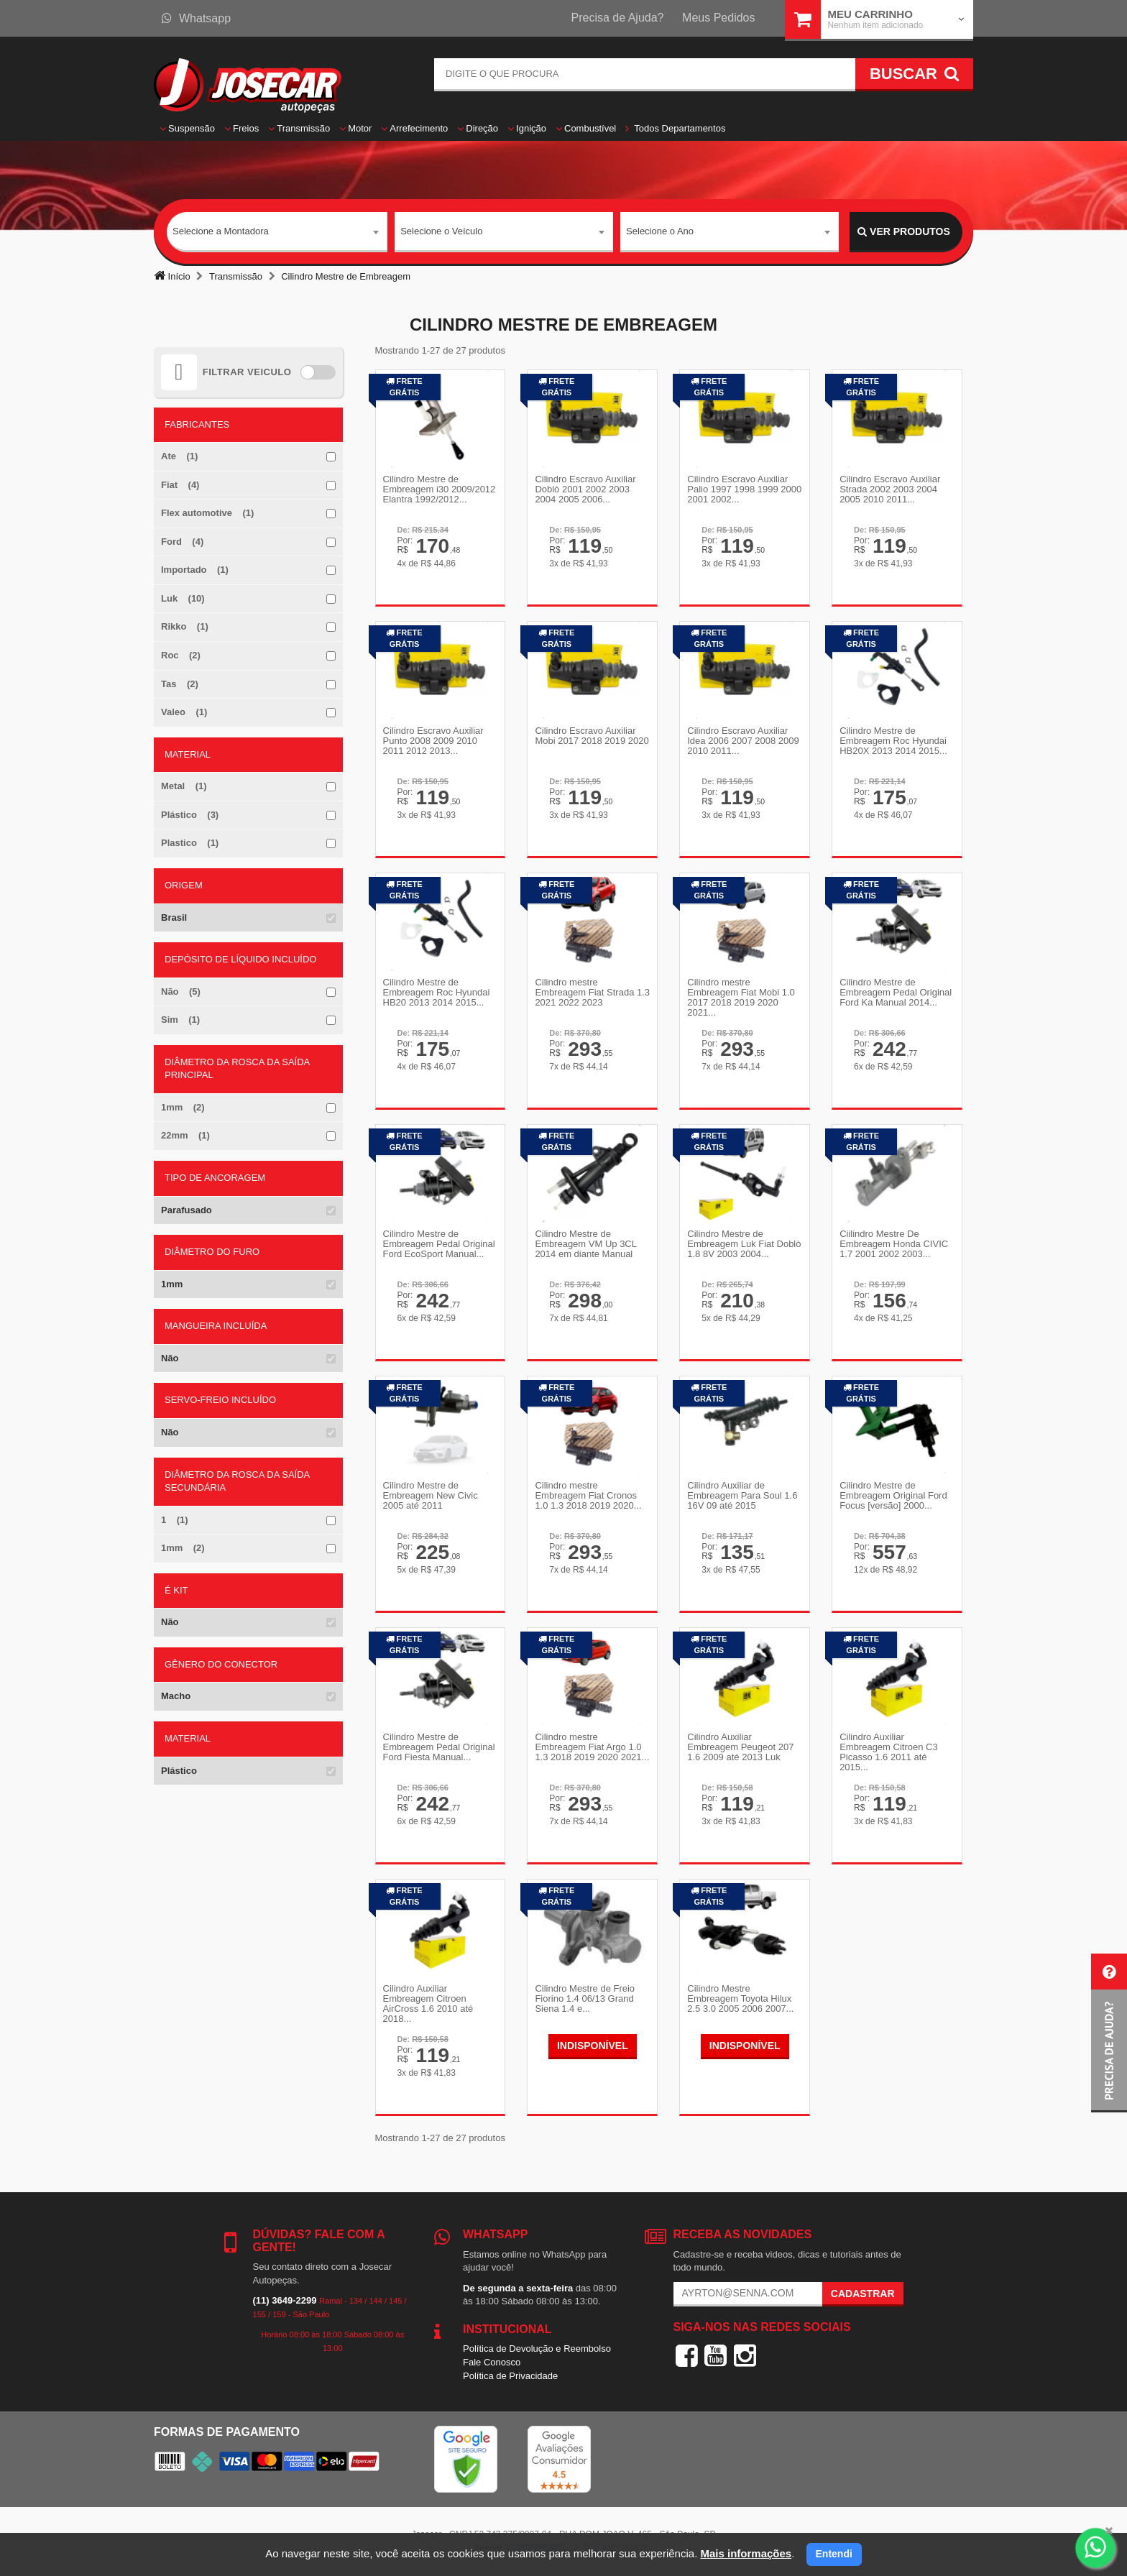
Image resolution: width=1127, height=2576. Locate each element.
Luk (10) (183, 598)
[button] (1109, 2033)
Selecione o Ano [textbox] (660, 231)
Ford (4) (182, 541)
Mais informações (745, 2553)
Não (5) (181, 991)
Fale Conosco (491, 2362)
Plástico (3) (189, 814)
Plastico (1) (189, 842)
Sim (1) (180, 1019)
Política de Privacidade (510, 2375)
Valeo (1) (184, 712)
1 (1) (174, 1519)
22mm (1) (185, 1135)
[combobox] (277, 232)
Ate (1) (179, 456)
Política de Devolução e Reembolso (537, 2348)
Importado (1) (195, 569)
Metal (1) (184, 786)
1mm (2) (183, 1107)
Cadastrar (863, 2293)
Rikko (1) (184, 626)
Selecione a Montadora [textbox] (220, 231)
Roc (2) (181, 655)
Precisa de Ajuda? (617, 18)
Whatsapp (196, 18)
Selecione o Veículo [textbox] (441, 231)
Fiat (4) (180, 484)
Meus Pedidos (718, 18)
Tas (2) (179, 683)
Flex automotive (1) (207, 512)
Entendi (834, 2553)
